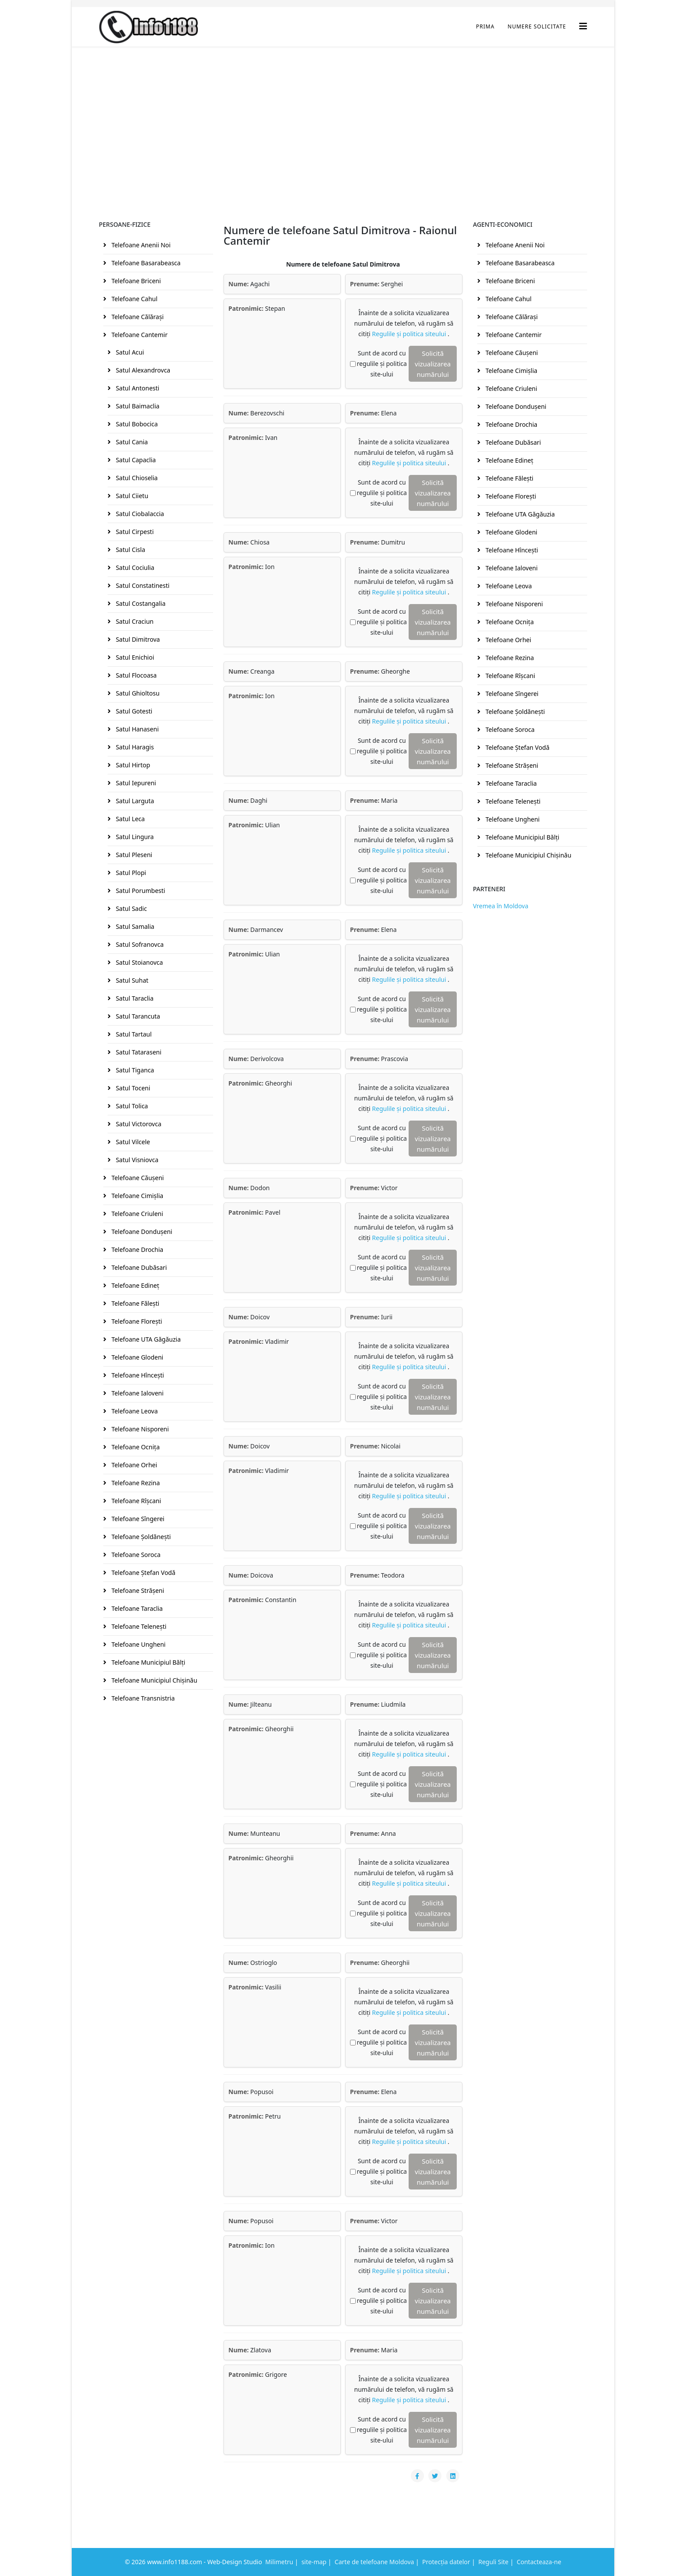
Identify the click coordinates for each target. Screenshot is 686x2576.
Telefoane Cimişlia (136, 1195)
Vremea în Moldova (500, 906)
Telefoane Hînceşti (137, 1375)
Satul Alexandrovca (142, 370)
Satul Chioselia (136, 478)
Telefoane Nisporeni (139, 1429)
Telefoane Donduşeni (141, 1231)
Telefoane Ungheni (137, 1644)
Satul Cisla (129, 549)
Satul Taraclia (134, 998)
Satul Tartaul (133, 1034)
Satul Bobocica (136, 424)
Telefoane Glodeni (136, 1357)
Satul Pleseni (133, 854)
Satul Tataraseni (137, 1052)
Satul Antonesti (136, 388)
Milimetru (279, 2562)
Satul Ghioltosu (137, 693)
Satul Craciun (134, 621)
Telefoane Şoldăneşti (140, 1536)
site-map (313, 2562)
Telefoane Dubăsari (138, 1267)
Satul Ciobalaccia (139, 514)
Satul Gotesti (133, 711)
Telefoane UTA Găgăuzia (145, 1339)
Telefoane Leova (134, 1411)
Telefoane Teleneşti (138, 1626)
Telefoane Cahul (134, 299)
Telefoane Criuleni (136, 1213)
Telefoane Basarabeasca (145, 263)
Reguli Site (493, 2562)
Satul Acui (129, 352)
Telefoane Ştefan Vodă (142, 1572)
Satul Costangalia (139, 603)
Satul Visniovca (136, 1160)
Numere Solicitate (537, 26)
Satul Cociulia (134, 567)
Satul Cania (131, 442)
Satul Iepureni (135, 783)
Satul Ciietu (131, 496)
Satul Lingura (134, 837)
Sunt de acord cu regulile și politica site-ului (382, 363)
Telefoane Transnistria (142, 1698)
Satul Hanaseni (136, 729)
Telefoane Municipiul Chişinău (153, 1680)
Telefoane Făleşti (134, 1303)
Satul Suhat (131, 980)
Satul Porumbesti (139, 890)
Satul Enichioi (134, 657)
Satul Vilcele (132, 1142)
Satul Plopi (130, 872)
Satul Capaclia (135, 460)
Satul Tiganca (134, 1070)
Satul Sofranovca (139, 944)
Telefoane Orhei (133, 1465)
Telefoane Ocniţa (135, 1447)
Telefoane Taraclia (136, 1608)
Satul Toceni (132, 1088)
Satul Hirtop (132, 765)
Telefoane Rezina (135, 1483)
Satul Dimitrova (137, 639)
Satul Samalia (134, 926)
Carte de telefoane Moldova (374, 2562)
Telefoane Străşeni (137, 1590)
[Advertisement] (343, 112)
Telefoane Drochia (136, 1249)
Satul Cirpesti (134, 531)
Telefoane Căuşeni (137, 1178)
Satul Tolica (131, 1106)
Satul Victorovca (137, 1124)
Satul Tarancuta (137, 1016)
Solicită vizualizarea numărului (433, 364)
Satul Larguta (134, 801)
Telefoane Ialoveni (137, 1393)
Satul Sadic (130, 908)
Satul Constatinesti (141, 585)
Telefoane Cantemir (139, 334)
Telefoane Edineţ (134, 1285)
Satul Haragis (134, 747)
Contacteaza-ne (539, 2562)
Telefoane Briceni (135, 281)
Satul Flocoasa (135, 675)
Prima (485, 26)
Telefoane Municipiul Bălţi (147, 1662)
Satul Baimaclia (136, 406)
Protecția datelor (446, 2562)
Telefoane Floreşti (136, 1321)
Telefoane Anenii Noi (140, 245)
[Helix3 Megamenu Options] (583, 26)
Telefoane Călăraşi (137, 317)
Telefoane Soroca (135, 1554)
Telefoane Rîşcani (135, 1501)
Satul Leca (129, 819)
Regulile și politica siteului (410, 334)
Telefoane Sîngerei (137, 1519)
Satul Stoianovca (138, 962)
